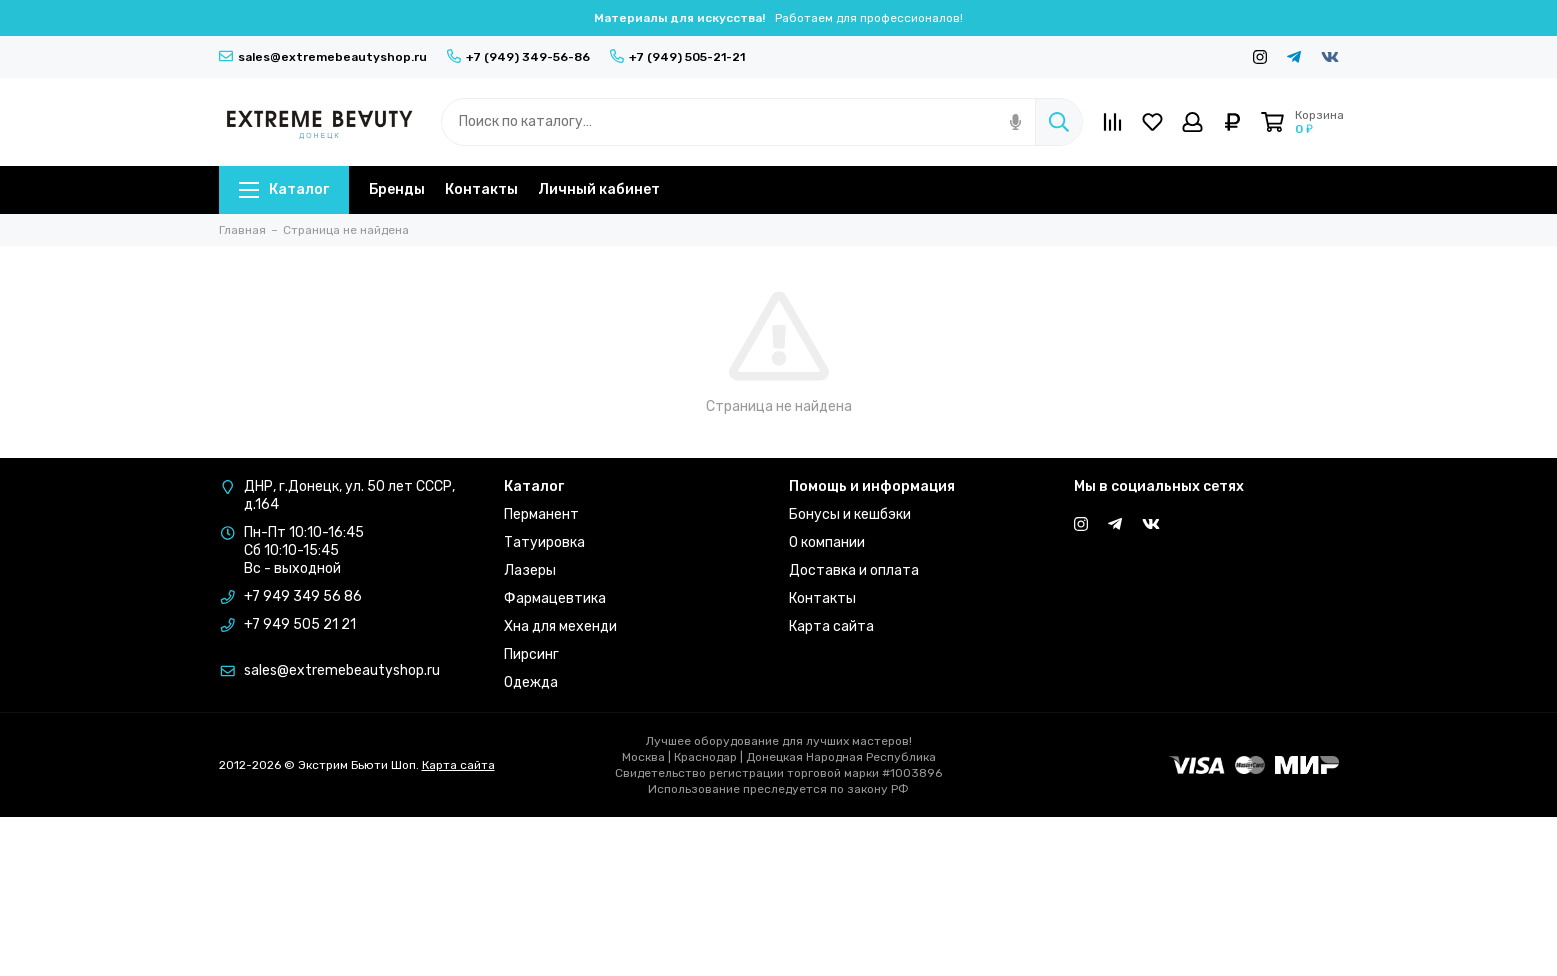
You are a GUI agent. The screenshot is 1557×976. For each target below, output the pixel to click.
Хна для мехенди (560, 626)
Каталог (284, 189)
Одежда (531, 682)
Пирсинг (531, 654)
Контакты (481, 189)
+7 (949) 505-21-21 (677, 57)
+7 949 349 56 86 (303, 596)
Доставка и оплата (854, 570)
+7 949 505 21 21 (300, 624)
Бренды (397, 189)
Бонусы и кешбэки (850, 514)
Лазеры (530, 570)
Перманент (541, 514)
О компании (827, 542)
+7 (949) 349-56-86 (518, 57)
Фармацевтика (555, 598)
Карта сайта (831, 626)
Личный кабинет (599, 189)
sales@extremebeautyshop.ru (323, 57)
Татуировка (544, 542)
